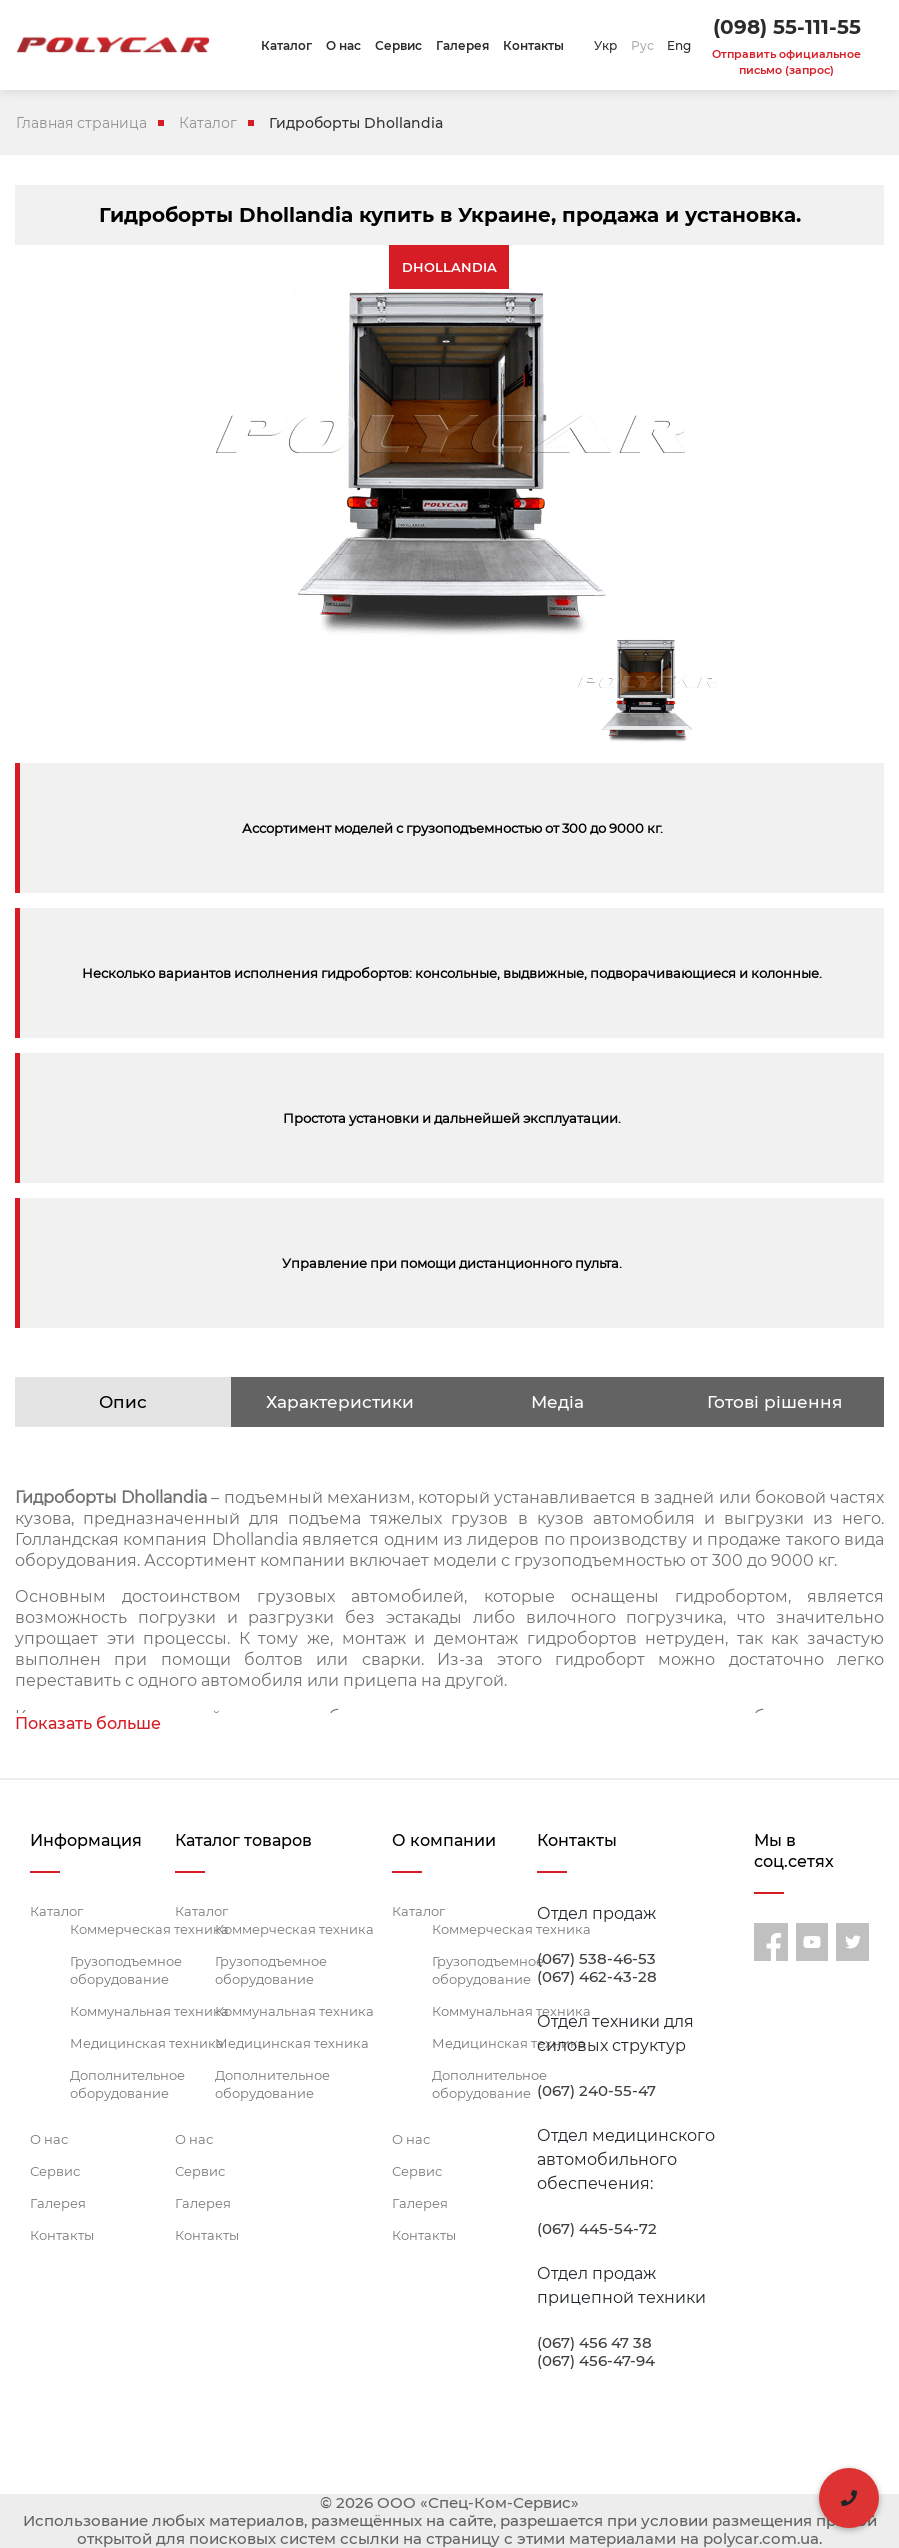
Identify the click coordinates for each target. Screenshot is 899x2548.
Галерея (462, 45)
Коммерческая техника (149, 1929)
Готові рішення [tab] (774, 1402)
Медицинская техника (147, 2043)
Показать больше (88, 1723)
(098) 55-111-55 (787, 27)
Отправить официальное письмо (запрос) (786, 62)
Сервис (398, 45)
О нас (343, 45)
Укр (605, 45)
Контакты (533, 45)
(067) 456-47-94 (596, 2361)
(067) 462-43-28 (597, 1977)
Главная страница (81, 123)
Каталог (286, 45)
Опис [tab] (123, 1402)
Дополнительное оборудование (127, 2084)
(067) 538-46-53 (596, 1959)
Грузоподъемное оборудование (126, 1970)
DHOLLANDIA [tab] (449, 267)
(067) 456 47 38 (594, 2343)
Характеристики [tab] (340, 1402)
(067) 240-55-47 (596, 2091)
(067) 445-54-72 (597, 2229)
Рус (642, 45)
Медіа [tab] (557, 1402)
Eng (679, 45)
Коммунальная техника (149, 2011)
